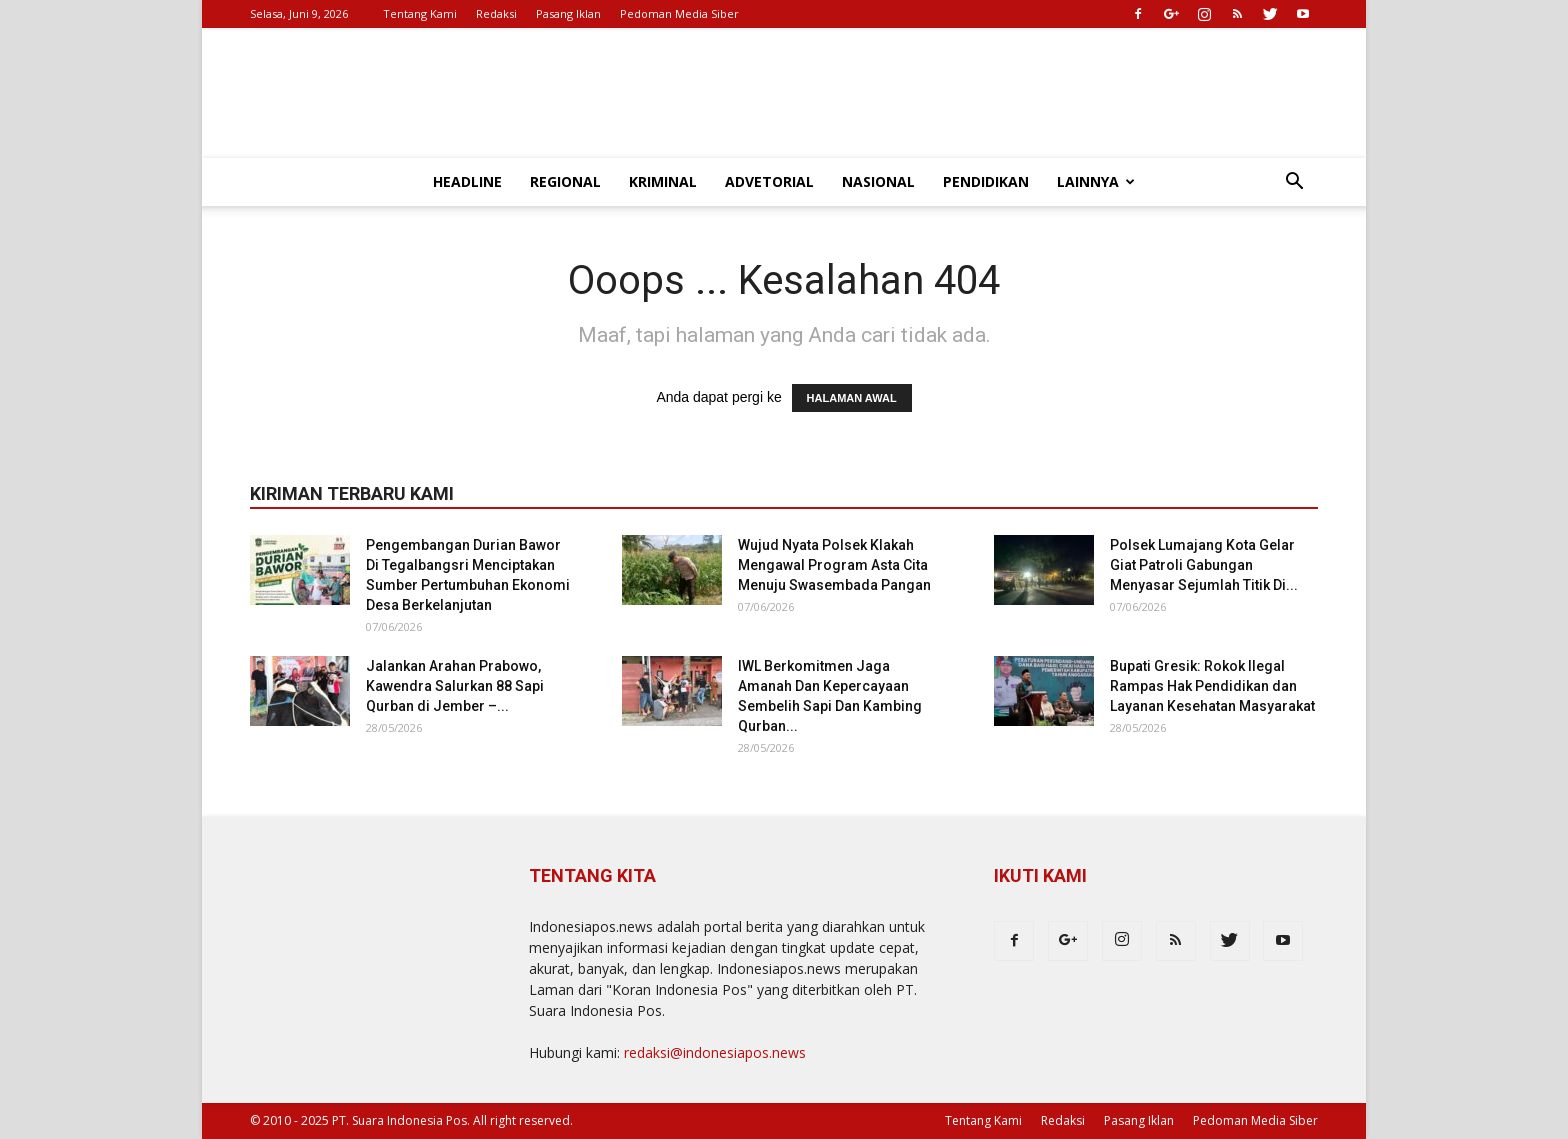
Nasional (878, 181)
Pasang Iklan (568, 13)
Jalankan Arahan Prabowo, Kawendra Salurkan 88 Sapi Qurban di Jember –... (455, 686)
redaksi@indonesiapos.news (715, 1052)
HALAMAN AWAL (852, 398)
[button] (1294, 183)
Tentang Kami (420, 13)
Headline (467, 181)
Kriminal (663, 181)
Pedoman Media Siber (679, 13)
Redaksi (496, 13)
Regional (565, 181)
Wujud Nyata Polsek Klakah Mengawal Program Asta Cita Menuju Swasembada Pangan (834, 565)
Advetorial (769, 181)
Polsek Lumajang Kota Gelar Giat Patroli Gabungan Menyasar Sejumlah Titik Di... (1204, 565)
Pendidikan (986, 181)
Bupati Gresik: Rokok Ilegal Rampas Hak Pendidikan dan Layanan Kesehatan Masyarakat (1212, 686)
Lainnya (1096, 181)
